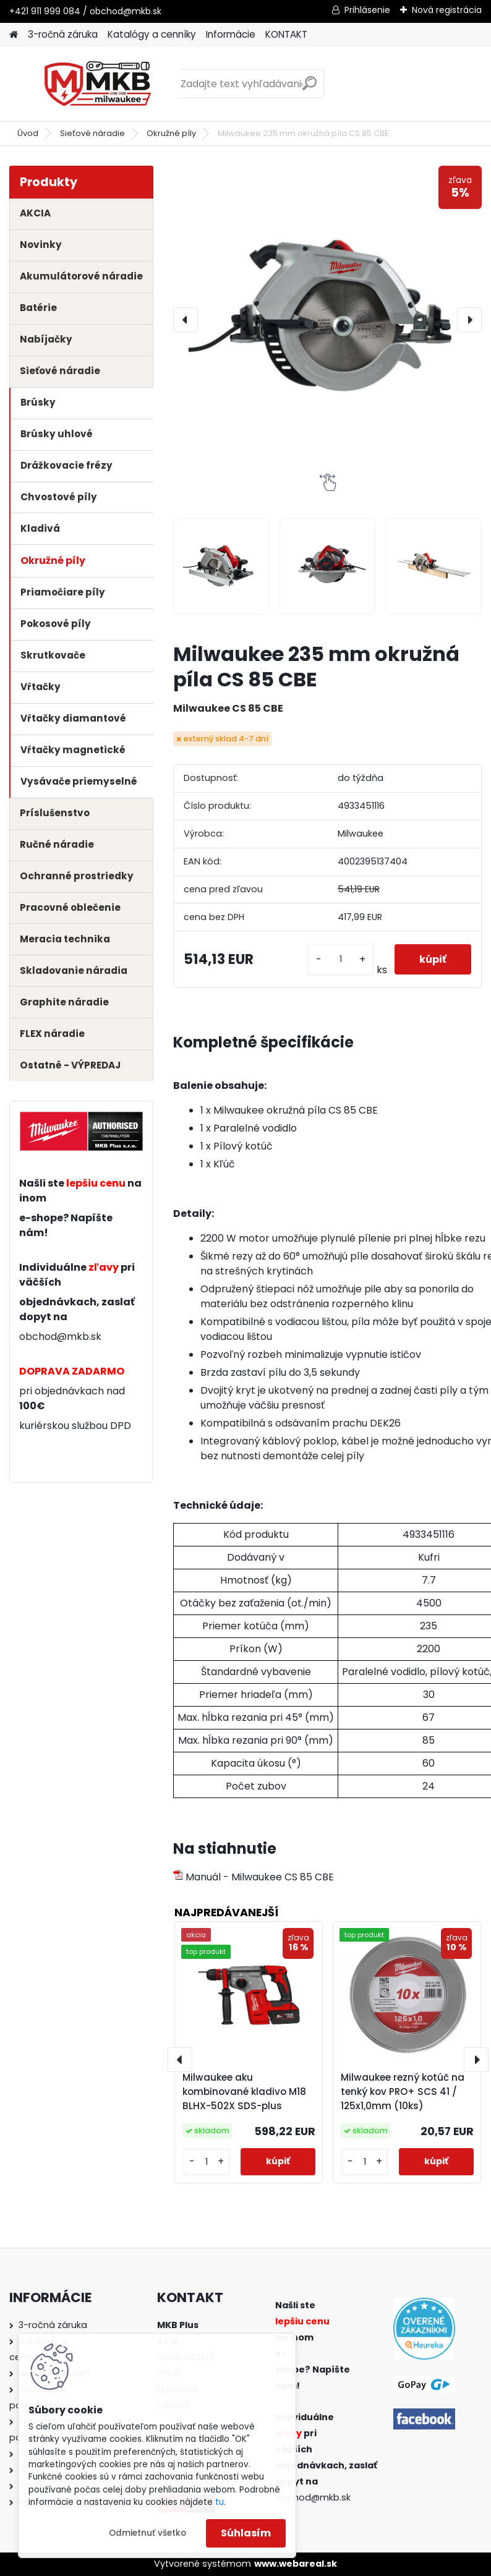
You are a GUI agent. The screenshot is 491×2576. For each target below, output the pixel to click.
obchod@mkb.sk (60, 1336)
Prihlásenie (367, 10)
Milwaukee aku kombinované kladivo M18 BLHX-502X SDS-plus (244, 2091)
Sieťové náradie (92, 133)
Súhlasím (246, 2533)
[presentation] (185, 319)
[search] (309, 88)
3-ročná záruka (63, 34)
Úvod (27, 133)
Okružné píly (171, 133)
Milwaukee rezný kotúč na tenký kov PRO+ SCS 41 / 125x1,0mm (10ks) (402, 2091)
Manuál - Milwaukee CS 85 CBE (253, 1877)
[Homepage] (13, 35)
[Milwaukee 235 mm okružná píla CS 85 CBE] (327, 320)
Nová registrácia (447, 10)
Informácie (230, 34)
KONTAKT (286, 34)
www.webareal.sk (295, 2563)
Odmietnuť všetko (147, 2533)
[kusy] (340, 959)
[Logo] (94, 84)
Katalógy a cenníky (152, 34)
